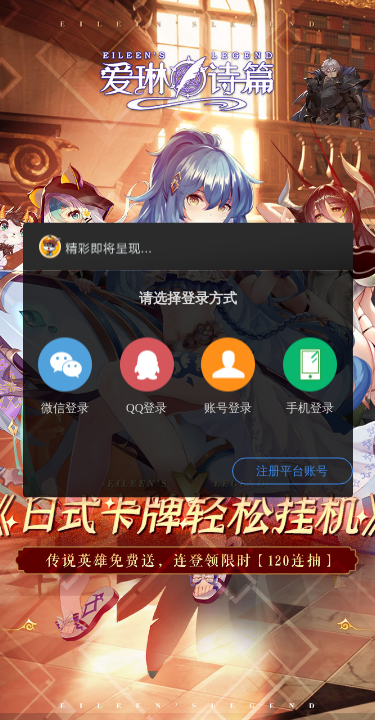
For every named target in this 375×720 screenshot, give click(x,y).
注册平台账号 (292, 471)
